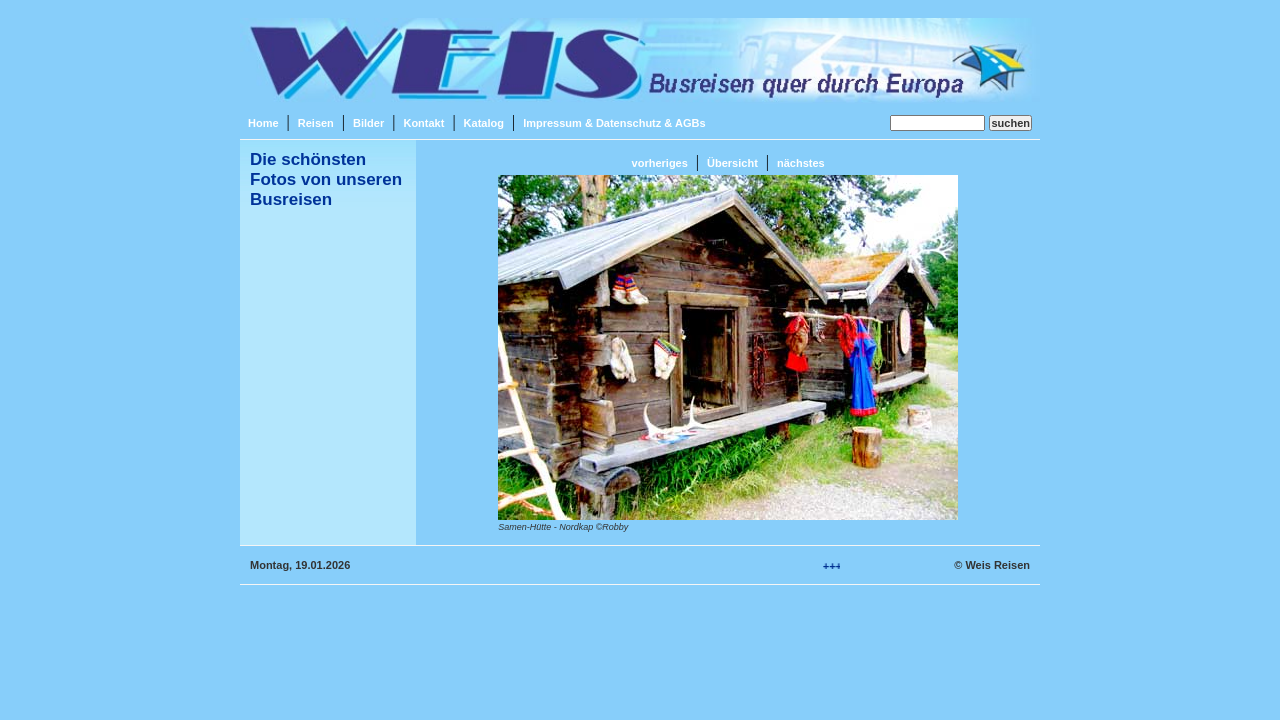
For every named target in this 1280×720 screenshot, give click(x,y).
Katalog (484, 123)
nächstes (801, 163)
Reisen (316, 123)
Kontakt (423, 123)
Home (263, 123)
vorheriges (660, 163)
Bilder (368, 123)
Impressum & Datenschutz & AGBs (614, 123)
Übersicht (732, 163)
